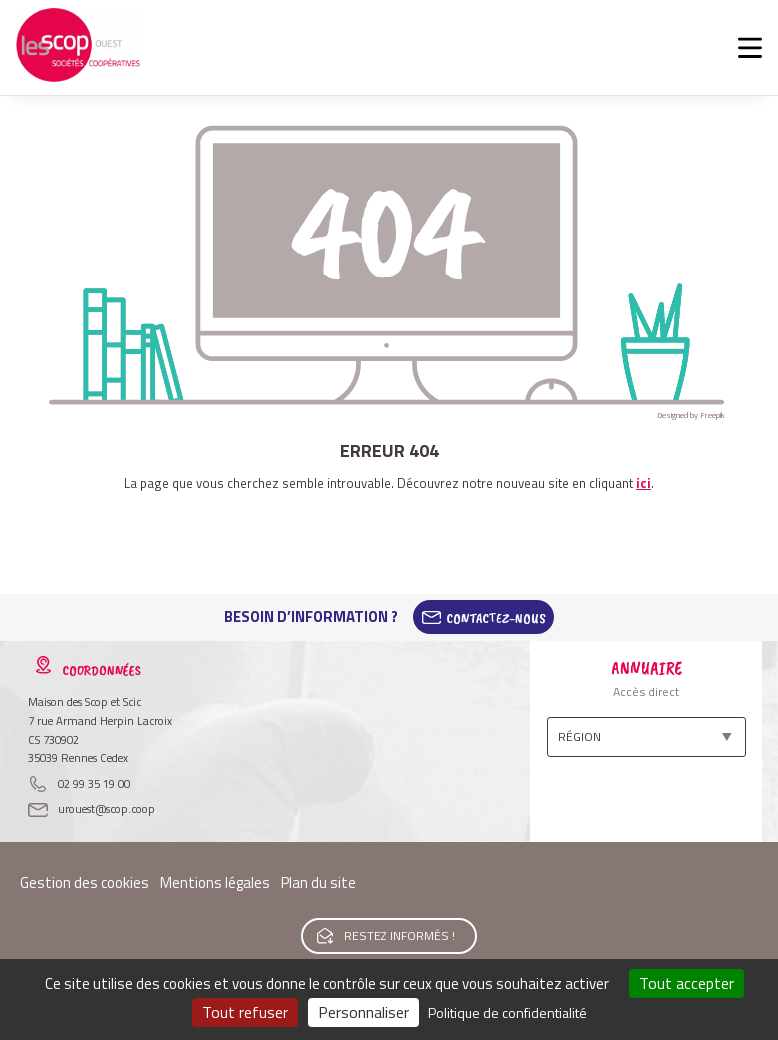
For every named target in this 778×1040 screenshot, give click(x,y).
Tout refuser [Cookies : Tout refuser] (245, 1012)
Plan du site (318, 882)
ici (643, 483)
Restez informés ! (399, 935)
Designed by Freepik (691, 415)
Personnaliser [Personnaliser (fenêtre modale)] (363, 1012)
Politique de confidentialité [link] (507, 1012)
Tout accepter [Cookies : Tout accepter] (686, 983)
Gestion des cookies (84, 882)
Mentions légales (215, 882)
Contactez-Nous (496, 617)
